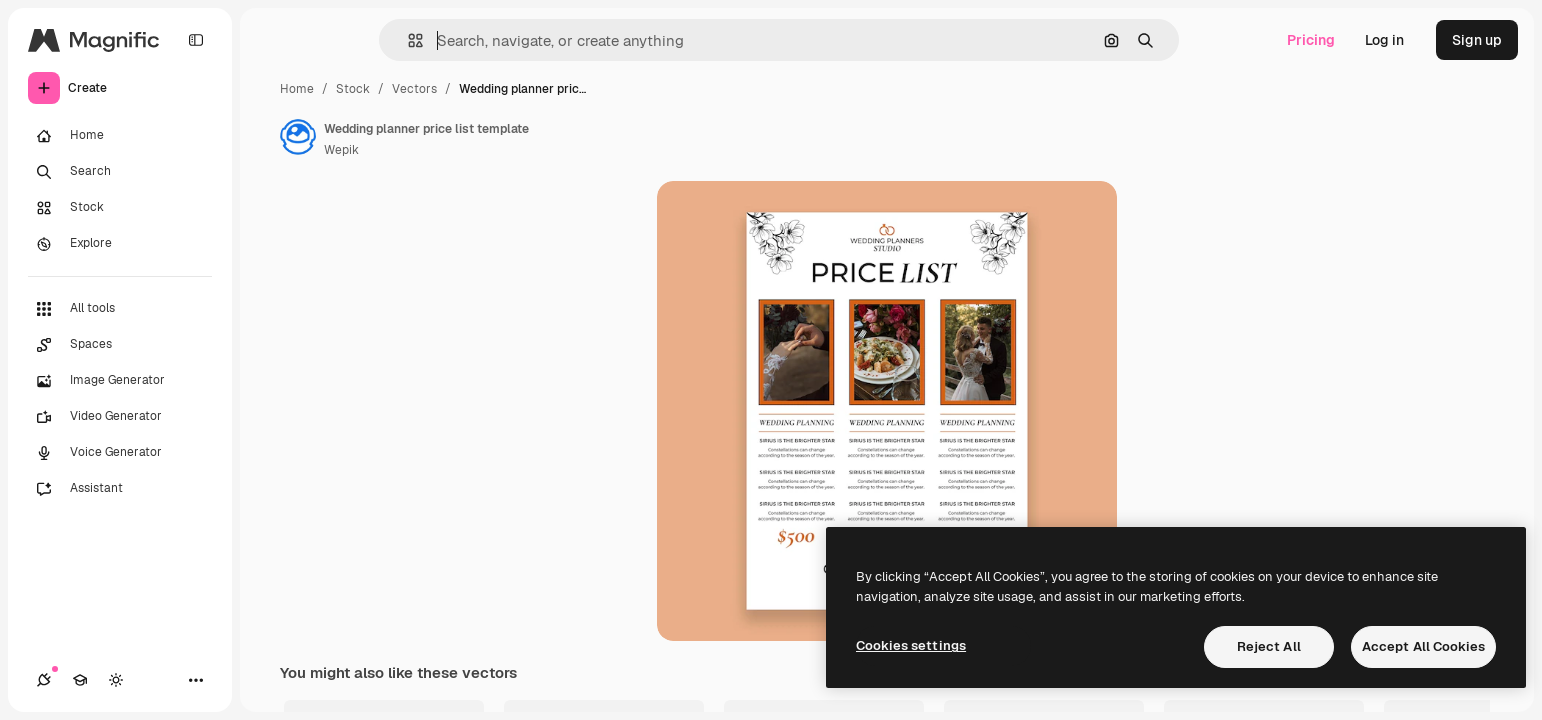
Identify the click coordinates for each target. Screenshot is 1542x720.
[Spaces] (120, 345)
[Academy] (80, 680)
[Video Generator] (120, 417)
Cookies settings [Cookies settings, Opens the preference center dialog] (911, 645)
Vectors (414, 89)
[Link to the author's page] (298, 137)
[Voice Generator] (120, 453)
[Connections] (44, 680)
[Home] (120, 136)
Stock (353, 89)
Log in (1384, 40)
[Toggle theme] (116, 680)
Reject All (1269, 646)
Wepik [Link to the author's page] (341, 150)
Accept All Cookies (1423, 646)
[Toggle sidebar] (196, 40)
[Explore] (120, 244)
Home (297, 89)
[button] (407, 40)
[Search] (120, 172)
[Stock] (120, 208)
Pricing (1311, 40)
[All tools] (120, 309)
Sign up (1477, 40)
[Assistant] (120, 489)
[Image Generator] (120, 381)
